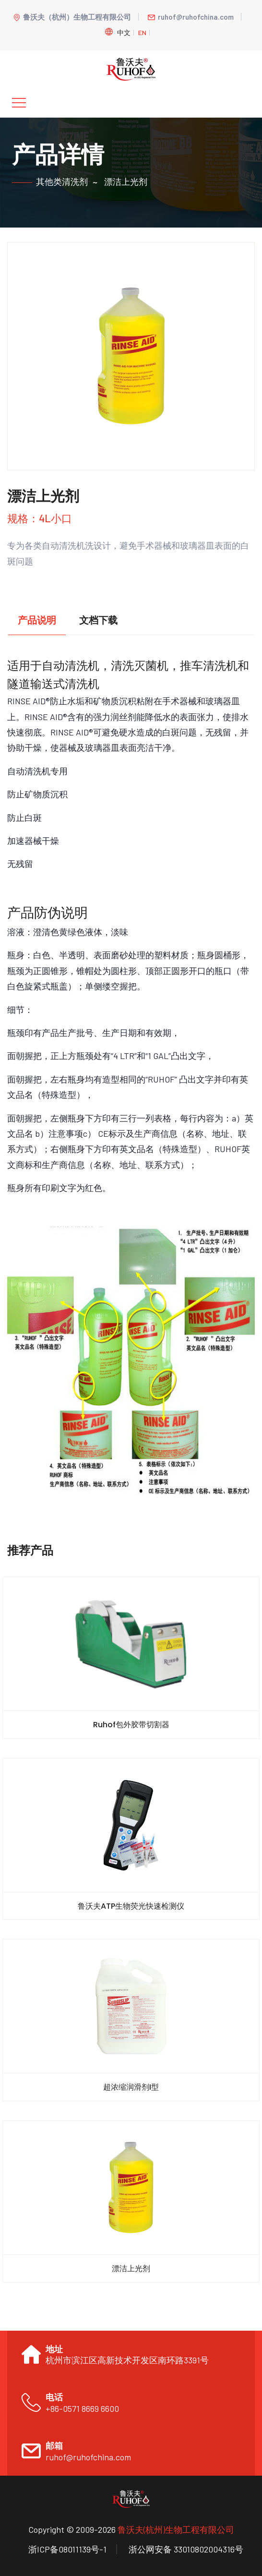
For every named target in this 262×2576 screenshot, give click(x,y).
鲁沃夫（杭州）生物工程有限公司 (72, 16)
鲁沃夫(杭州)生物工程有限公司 (176, 2529)
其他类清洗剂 (62, 181)
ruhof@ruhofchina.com (191, 16)
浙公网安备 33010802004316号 (186, 2549)
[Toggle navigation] (19, 103)
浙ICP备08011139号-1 (67, 2549)
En (142, 32)
